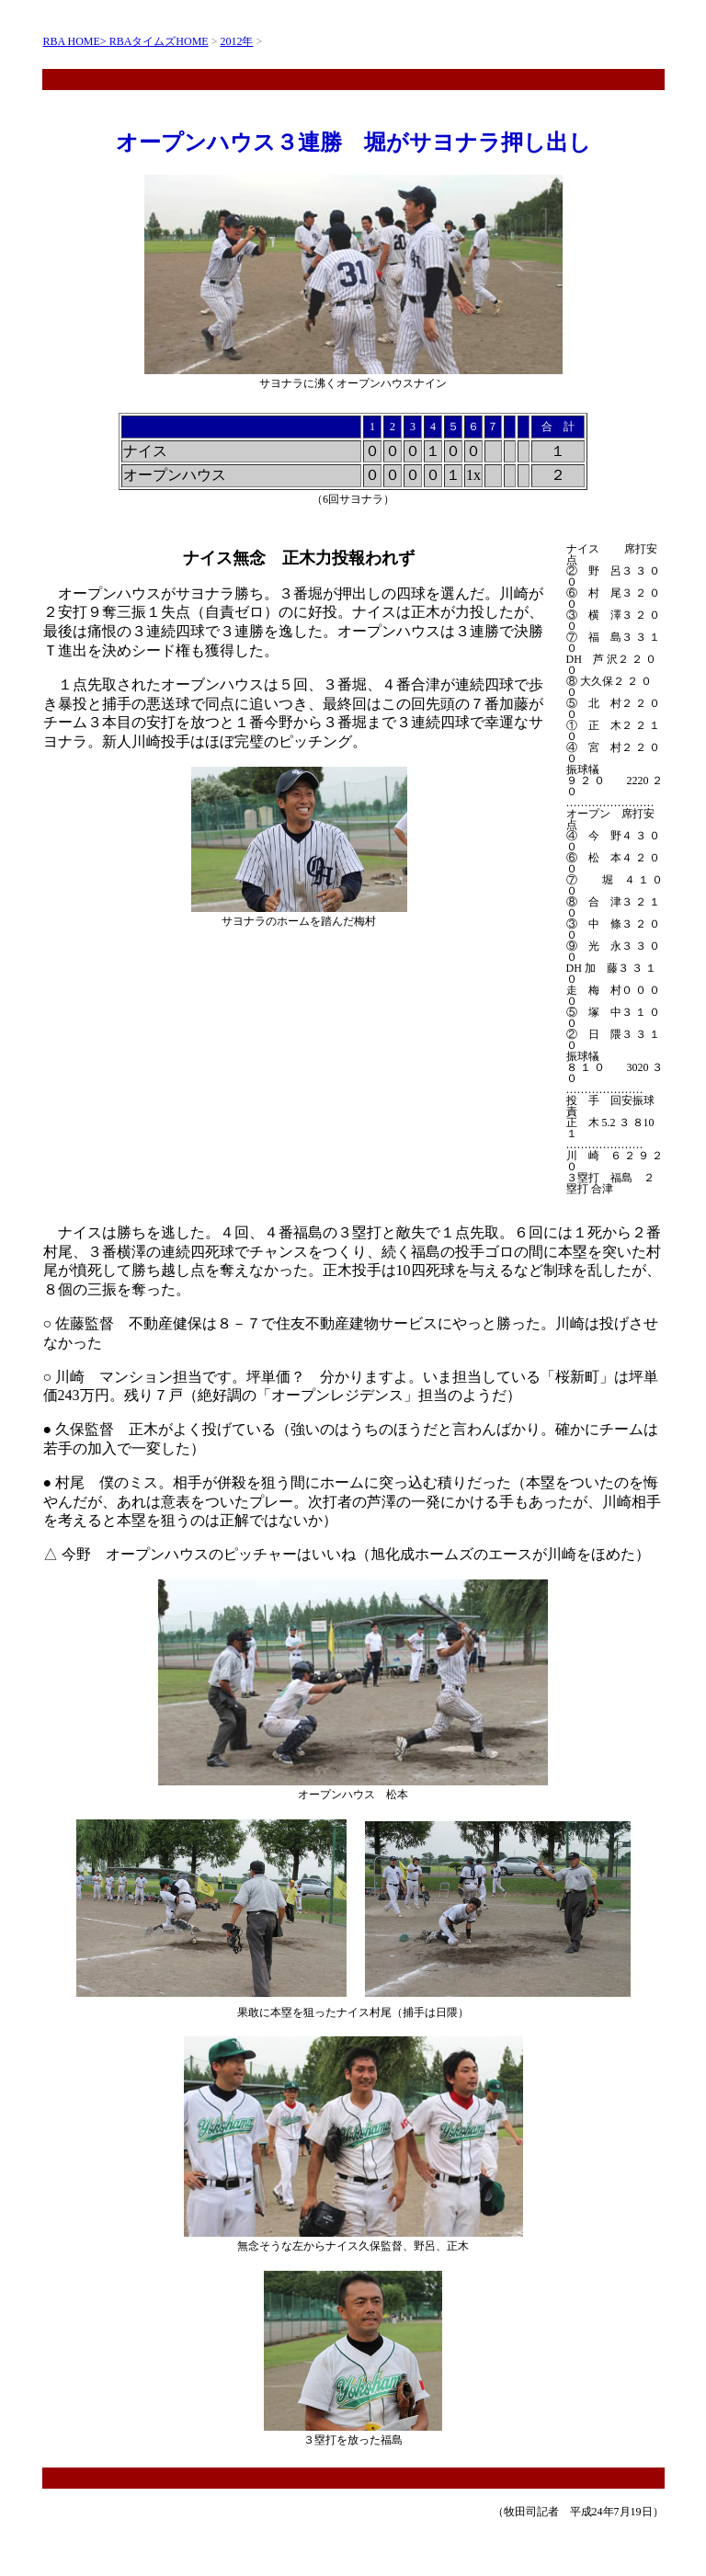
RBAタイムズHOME (159, 41)
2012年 (236, 41)
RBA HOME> (76, 41)
